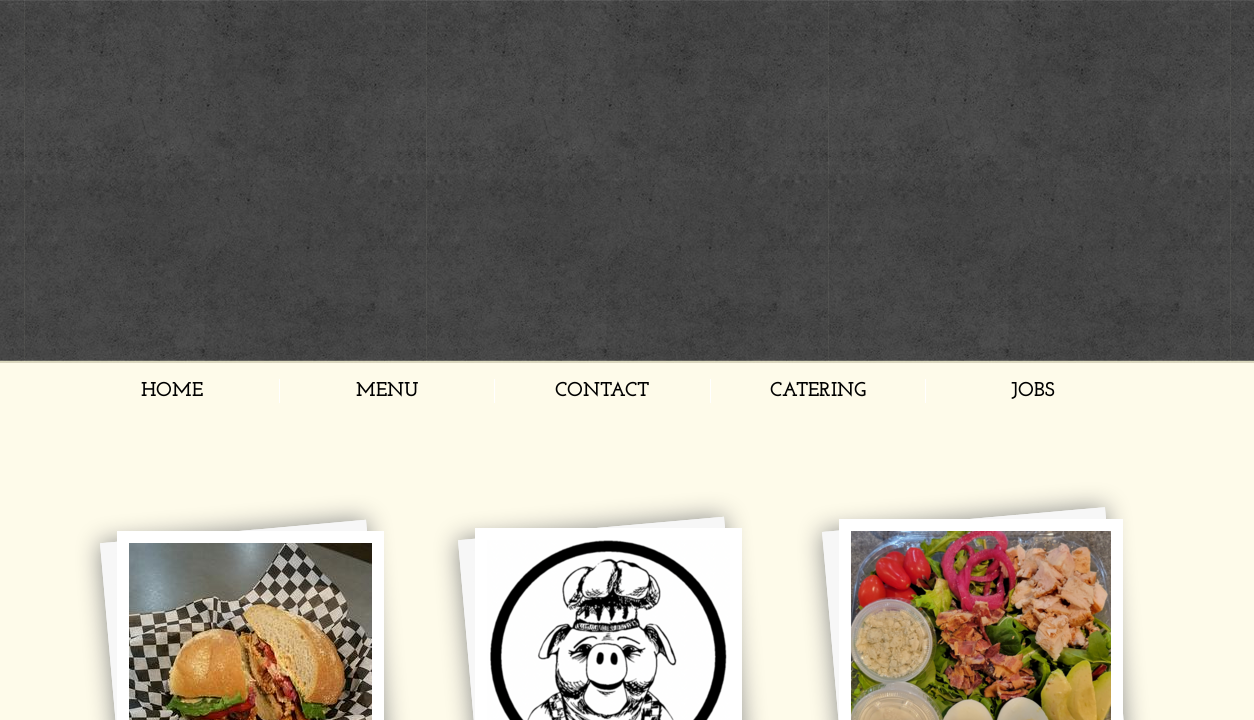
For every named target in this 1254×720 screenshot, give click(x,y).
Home (172, 391)
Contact (602, 391)
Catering (818, 391)
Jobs (1033, 391)
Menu (387, 391)
